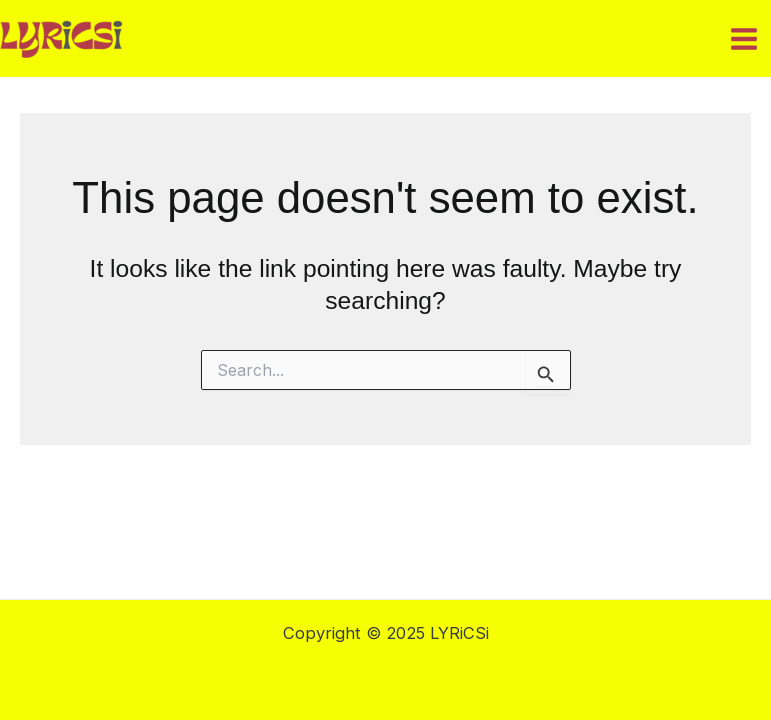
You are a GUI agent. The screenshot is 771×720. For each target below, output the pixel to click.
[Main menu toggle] (743, 38)
